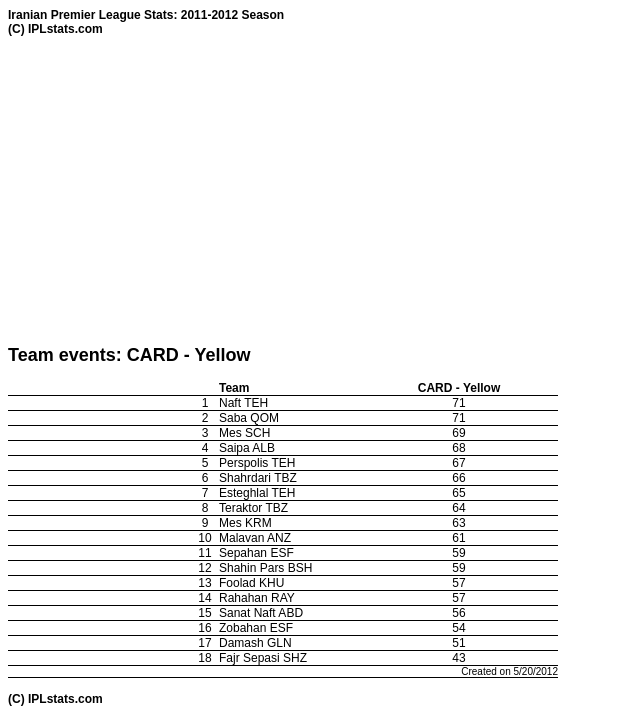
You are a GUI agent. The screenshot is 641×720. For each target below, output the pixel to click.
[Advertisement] (324, 190)
